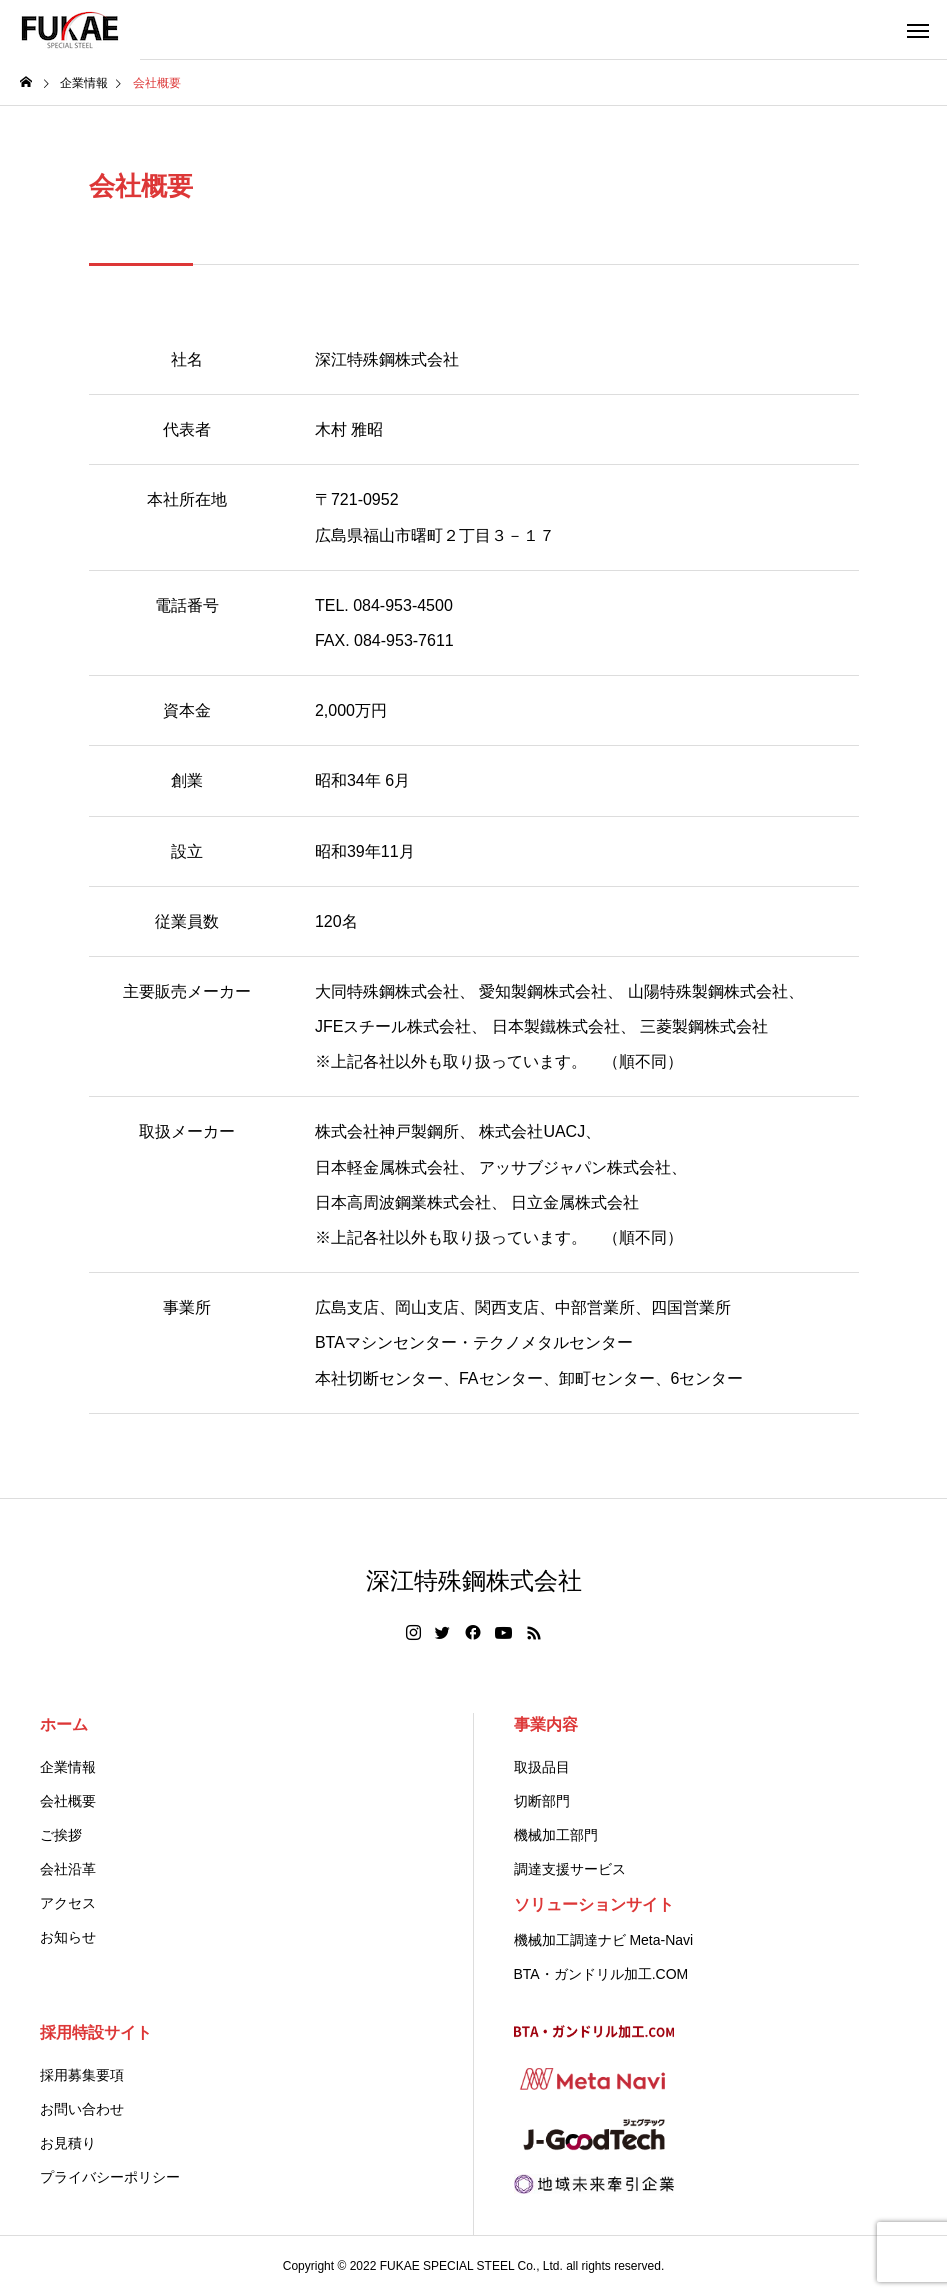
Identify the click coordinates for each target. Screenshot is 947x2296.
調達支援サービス (570, 1869)
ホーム (64, 1724)
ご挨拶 (61, 1835)
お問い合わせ (82, 2109)
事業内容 (546, 1724)
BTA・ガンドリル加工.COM (601, 1974)
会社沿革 (68, 1869)
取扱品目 (542, 1767)
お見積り (68, 2143)
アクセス (68, 1903)
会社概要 (68, 1801)
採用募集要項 (82, 2075)
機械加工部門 (556, 1835)
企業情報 (68, 1767)
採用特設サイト (96, 2032)
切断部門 (542, 1801)
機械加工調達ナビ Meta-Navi (604, 1940)
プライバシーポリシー (110, 2177)
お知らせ (68, 1937)
